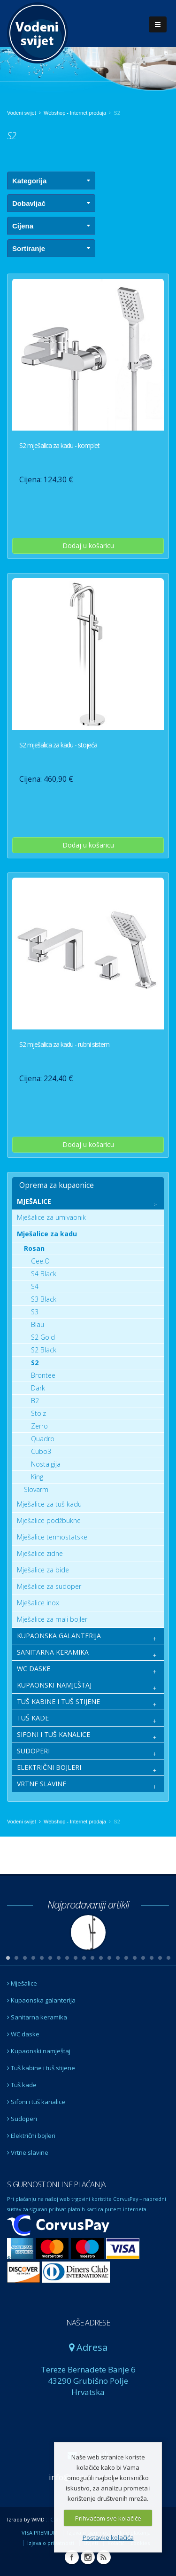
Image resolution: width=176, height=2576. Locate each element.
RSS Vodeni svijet (104, 2557)
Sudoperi (22, 2118)
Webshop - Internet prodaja (75, 113)
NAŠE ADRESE (88, 2322)
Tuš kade (22, 2085)
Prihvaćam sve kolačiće (108, 2518)
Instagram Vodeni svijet (88, 2557)
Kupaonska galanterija (41, 2000)
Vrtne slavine (27, 2152)
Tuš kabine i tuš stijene (41, 2068)
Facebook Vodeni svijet (72, 2557)
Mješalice (22, 1983)
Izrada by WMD (26, 2519)
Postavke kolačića (108, 2537)
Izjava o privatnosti (50, 2542)
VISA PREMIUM (40, 2532)
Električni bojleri (31, 2135)
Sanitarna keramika (37, 2017)
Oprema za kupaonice (56, 1185)
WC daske (23, 2034)
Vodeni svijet (21, 113)
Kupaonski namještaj (38, 2051)
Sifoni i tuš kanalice (36, 2101)
